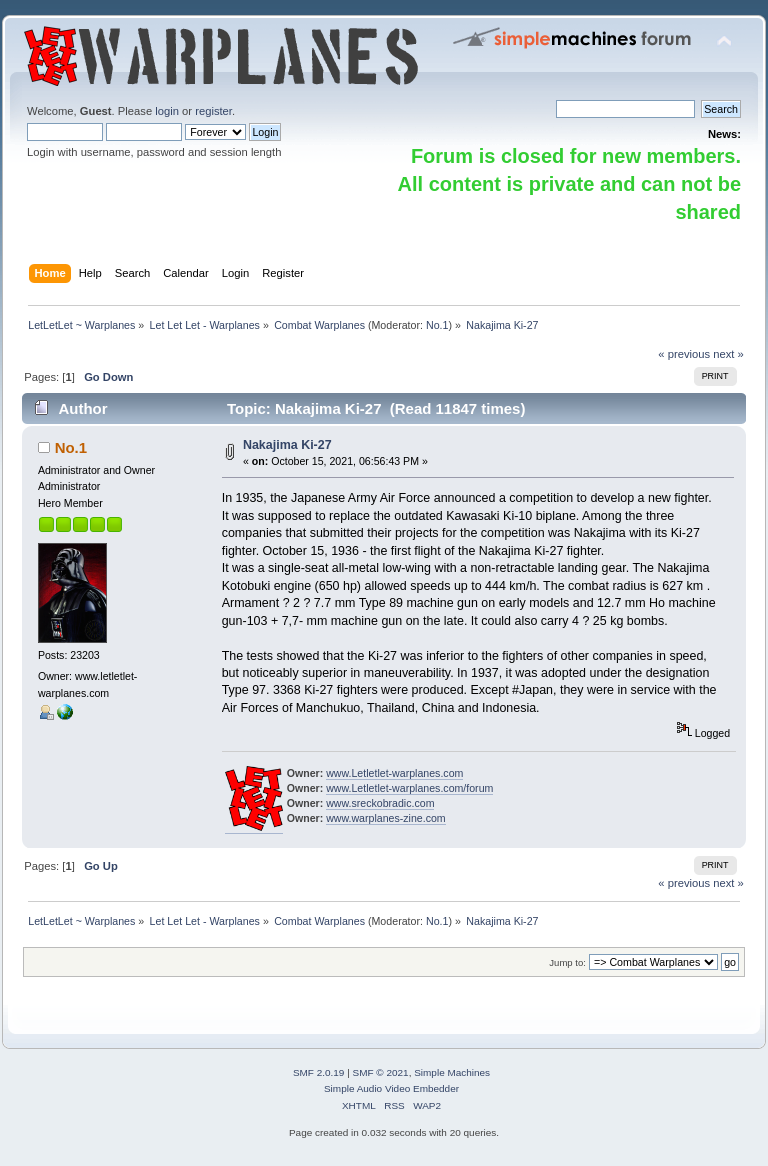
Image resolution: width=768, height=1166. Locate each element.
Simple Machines (452, 1072)
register (213, 111)
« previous (684, 354)
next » (728, 354)
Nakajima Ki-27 (287, 445)
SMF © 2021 (381, 1072)
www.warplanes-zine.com (386, 818)
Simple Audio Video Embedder (391, 1088)
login (167, 111)
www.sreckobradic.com (380, 803)
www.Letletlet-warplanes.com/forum (409, 788)
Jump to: (567, 962)
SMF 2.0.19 (319, 1072)
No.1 (437, 325)
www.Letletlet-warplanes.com (394, 773)
